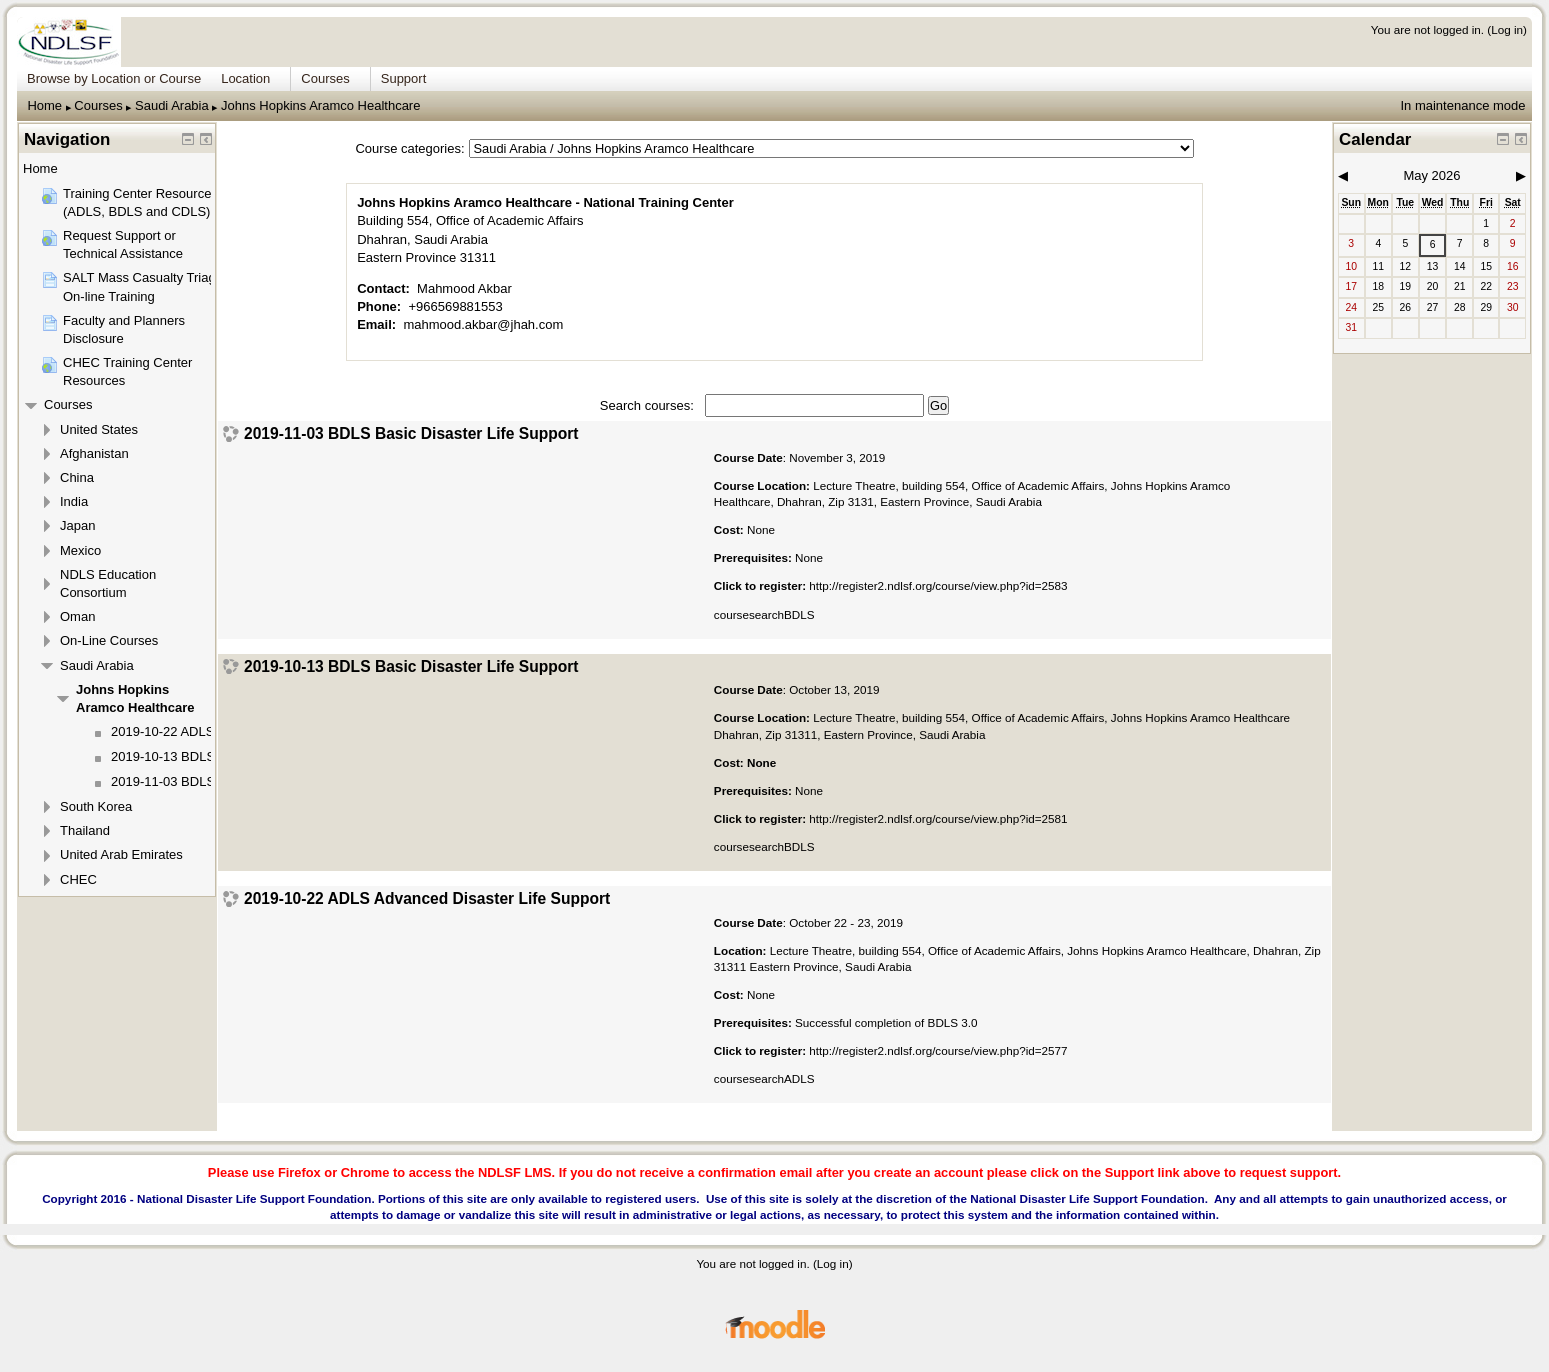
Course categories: (409, 148)
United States (99, 429)
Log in (1507, 29)
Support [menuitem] (404, 78)
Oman (77, 616)
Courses (98, 105)
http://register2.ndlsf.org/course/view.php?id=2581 (938, 818)
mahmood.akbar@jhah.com (483, 324)
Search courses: (649, 405)
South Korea (96, 806)
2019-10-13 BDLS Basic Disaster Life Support (411, 667)
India (74, 501)
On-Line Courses (109, 640)
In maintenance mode (1462, 105)
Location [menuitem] (245, 78)
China (77, 477)
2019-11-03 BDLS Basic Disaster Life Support (411, 434)
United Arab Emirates (121, 854)
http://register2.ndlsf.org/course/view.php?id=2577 (938, 1050)
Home (44, 105)
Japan (77, 525)
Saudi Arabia (172, 105)
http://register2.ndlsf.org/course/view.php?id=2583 (938, 585)
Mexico (80, 550)
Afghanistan (94, 453)
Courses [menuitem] (325, 78)
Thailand (85, 830)
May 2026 (1431, 175)
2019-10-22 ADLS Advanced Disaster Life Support (427, 899)
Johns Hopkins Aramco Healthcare (320, 105)
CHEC (78, 879)
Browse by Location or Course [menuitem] (114, 78)
